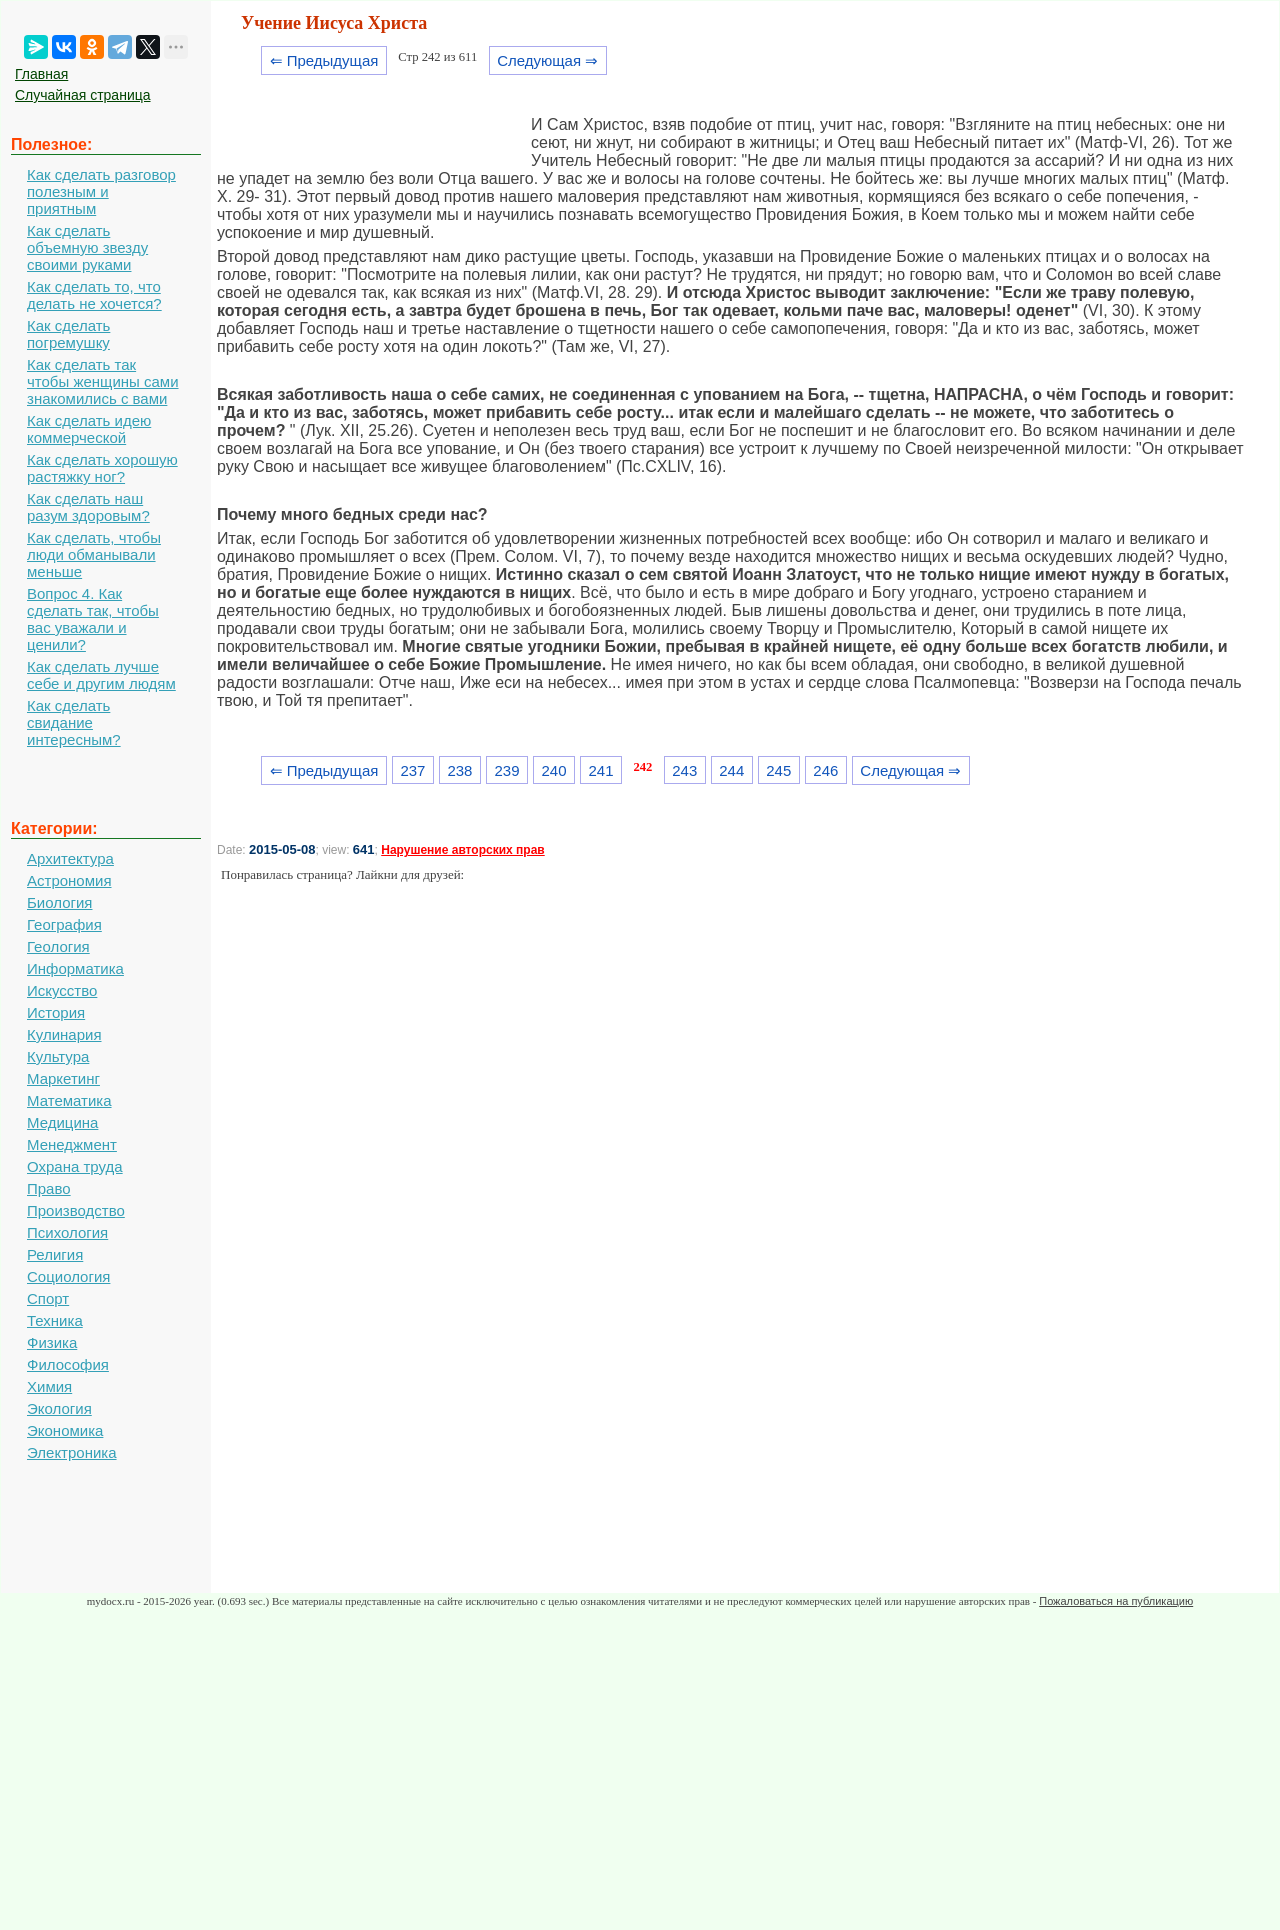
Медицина (62, 1122)
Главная (41, 74)
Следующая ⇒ (547, 60)
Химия (49, 1386)
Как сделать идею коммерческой (89, 429)
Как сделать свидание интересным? (74, 722)
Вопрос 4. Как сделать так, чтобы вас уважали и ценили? (93, 619)
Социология (68, 1276)
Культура (58, 1056)
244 (731, 770)
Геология (58, 946)
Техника (55, 1320)
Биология (59, 902)
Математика (69, 1100)
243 (684, 770)
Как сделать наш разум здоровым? (88, 507)
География (64, 924)
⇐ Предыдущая (324, 60)
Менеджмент (72, 1144)
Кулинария (64, 1034)
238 (459, 770)
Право (49, 1188)
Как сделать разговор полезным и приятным (101, 191)
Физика (52, 1342)
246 (825, 770)
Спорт (48, 1298)
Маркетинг (63, 1078)
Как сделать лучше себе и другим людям (101, 675)
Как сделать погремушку (68, 334)
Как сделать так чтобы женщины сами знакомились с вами (103, 381)
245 (778, 770)
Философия (68, 1364)
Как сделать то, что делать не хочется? (94, 295)
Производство (76, 1210)
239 (506, 770)
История (56, 1012)
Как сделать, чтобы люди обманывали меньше (94, 554)
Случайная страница (83, 95)
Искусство (62, 990)
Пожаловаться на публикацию (1116, 1601)
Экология (59, 1408)
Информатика (75, 968)
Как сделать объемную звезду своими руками (87, 247)
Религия (55, 1254)
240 (554, 770)
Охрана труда (75, 1166)
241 (601, 770)
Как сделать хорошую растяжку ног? (102, 468)
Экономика (65, 1430)
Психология (67, 1232)
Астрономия (69, 880)
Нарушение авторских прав (462, 850)
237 (412, 770)
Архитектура (70, 858)
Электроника (72, 1452)
